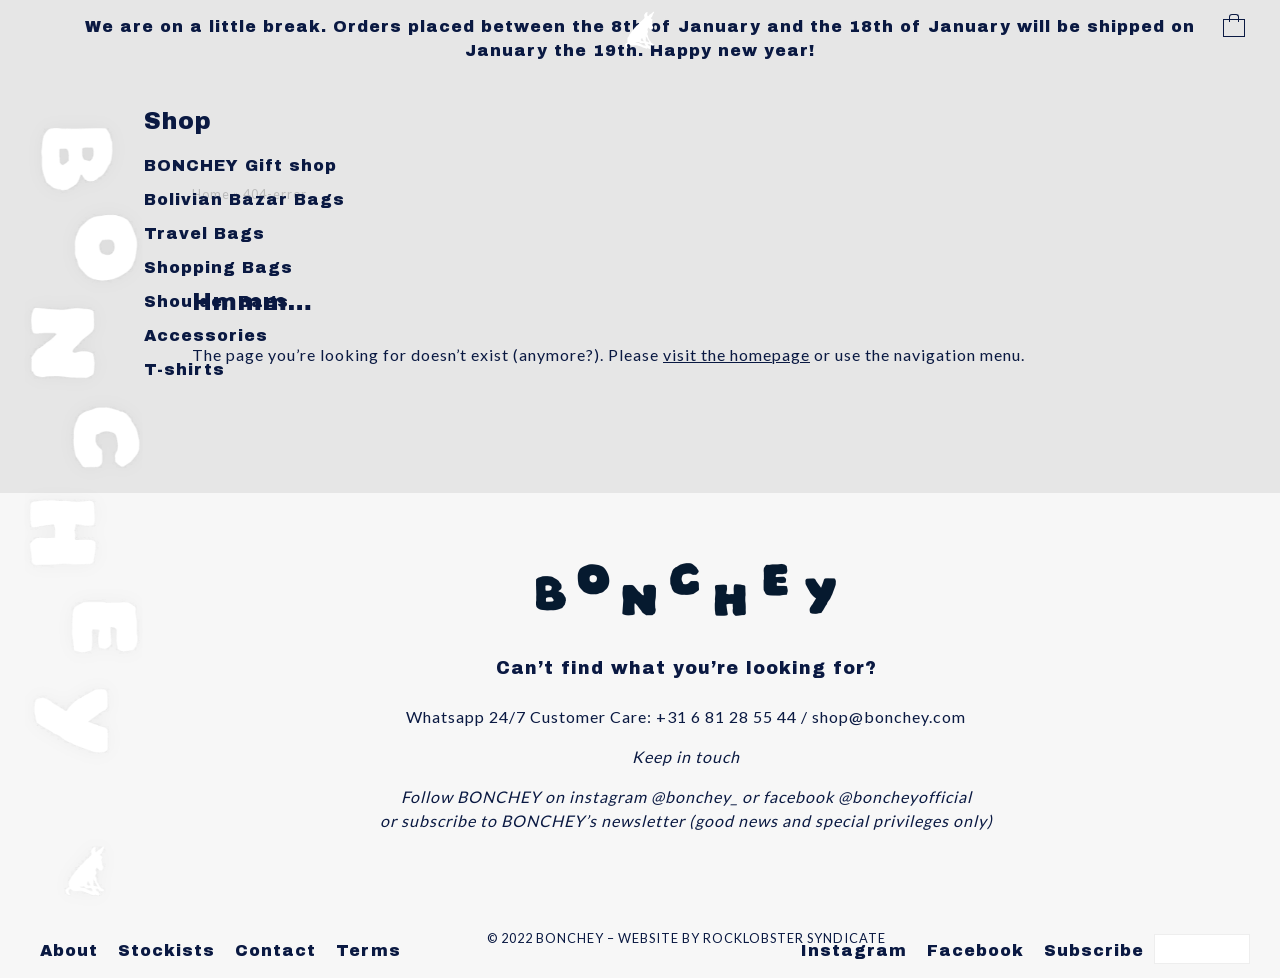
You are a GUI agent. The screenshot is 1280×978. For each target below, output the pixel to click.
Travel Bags (204, 233)
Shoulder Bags (216, 301)
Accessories (206, 335)
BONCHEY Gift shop (240, 165)
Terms (368, 950)
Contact (275, 950)
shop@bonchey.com (889, 716)
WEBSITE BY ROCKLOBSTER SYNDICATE (752, 938)
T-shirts (184, 369)
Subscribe (1094, 950)
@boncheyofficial (905, 796)
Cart (1234, 28)
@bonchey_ (694, 796)
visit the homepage (736, 354)
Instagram (854, 950)
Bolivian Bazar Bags (244, 199)
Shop (178, 121)
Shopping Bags (218, 267)
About (69, 950)
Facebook (975, 950)
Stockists (166, 950)
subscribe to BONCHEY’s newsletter (543, 820)
